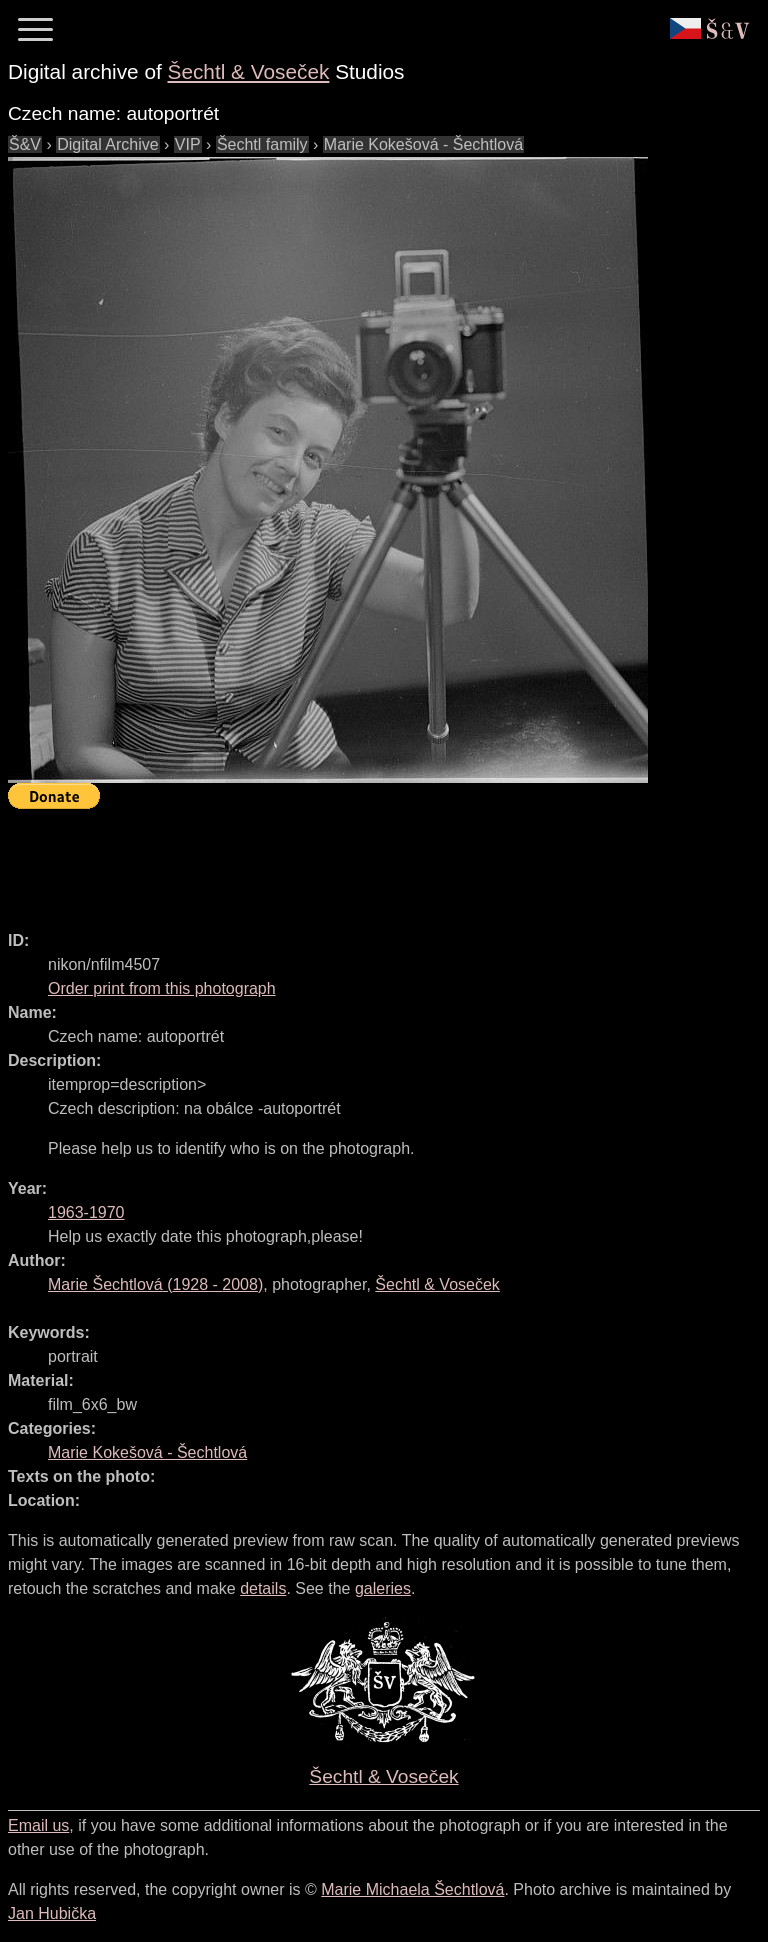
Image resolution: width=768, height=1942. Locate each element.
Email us (38, 1825)
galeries (383, 1588)
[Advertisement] (372, 861)
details (263, 1588)
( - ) (155, 1284)
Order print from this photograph (162, 988)
